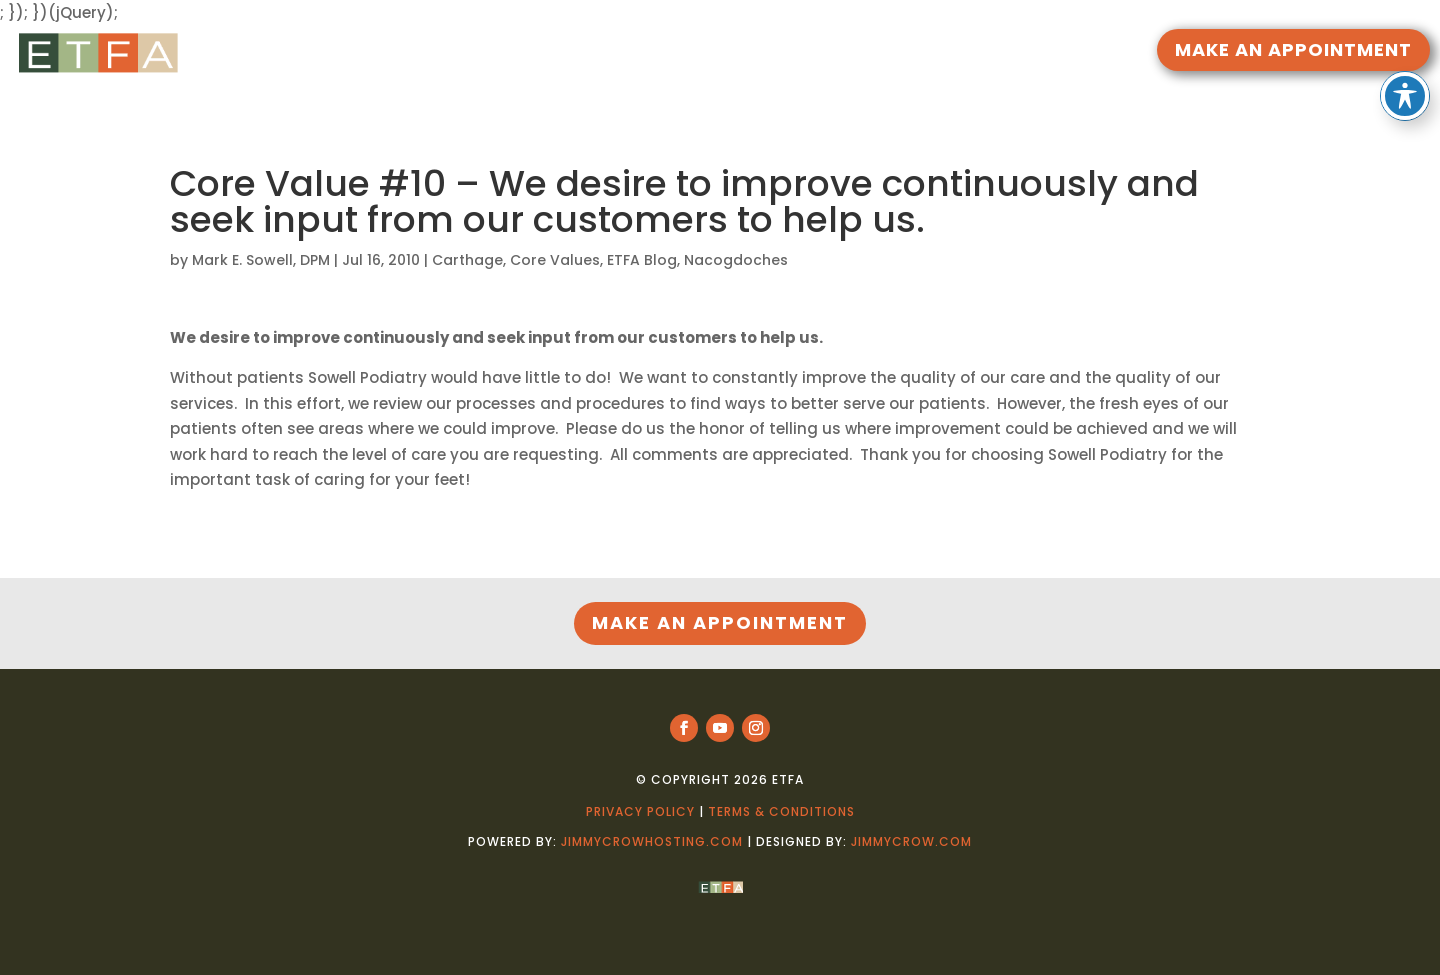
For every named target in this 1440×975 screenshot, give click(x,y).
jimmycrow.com (911, 841)
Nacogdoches (736, 260)
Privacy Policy (640, 811)
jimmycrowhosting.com (652, 841)
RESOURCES (626, 52)
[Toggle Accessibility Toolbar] (1405, 61)
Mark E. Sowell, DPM (261, 260)
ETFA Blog (642, 260)
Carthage (467, 260)
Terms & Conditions (781, 811)
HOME (546, 52)
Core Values (555, 260)
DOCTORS (740, 52)
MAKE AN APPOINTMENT (1293, 49)
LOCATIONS (854, 52)
